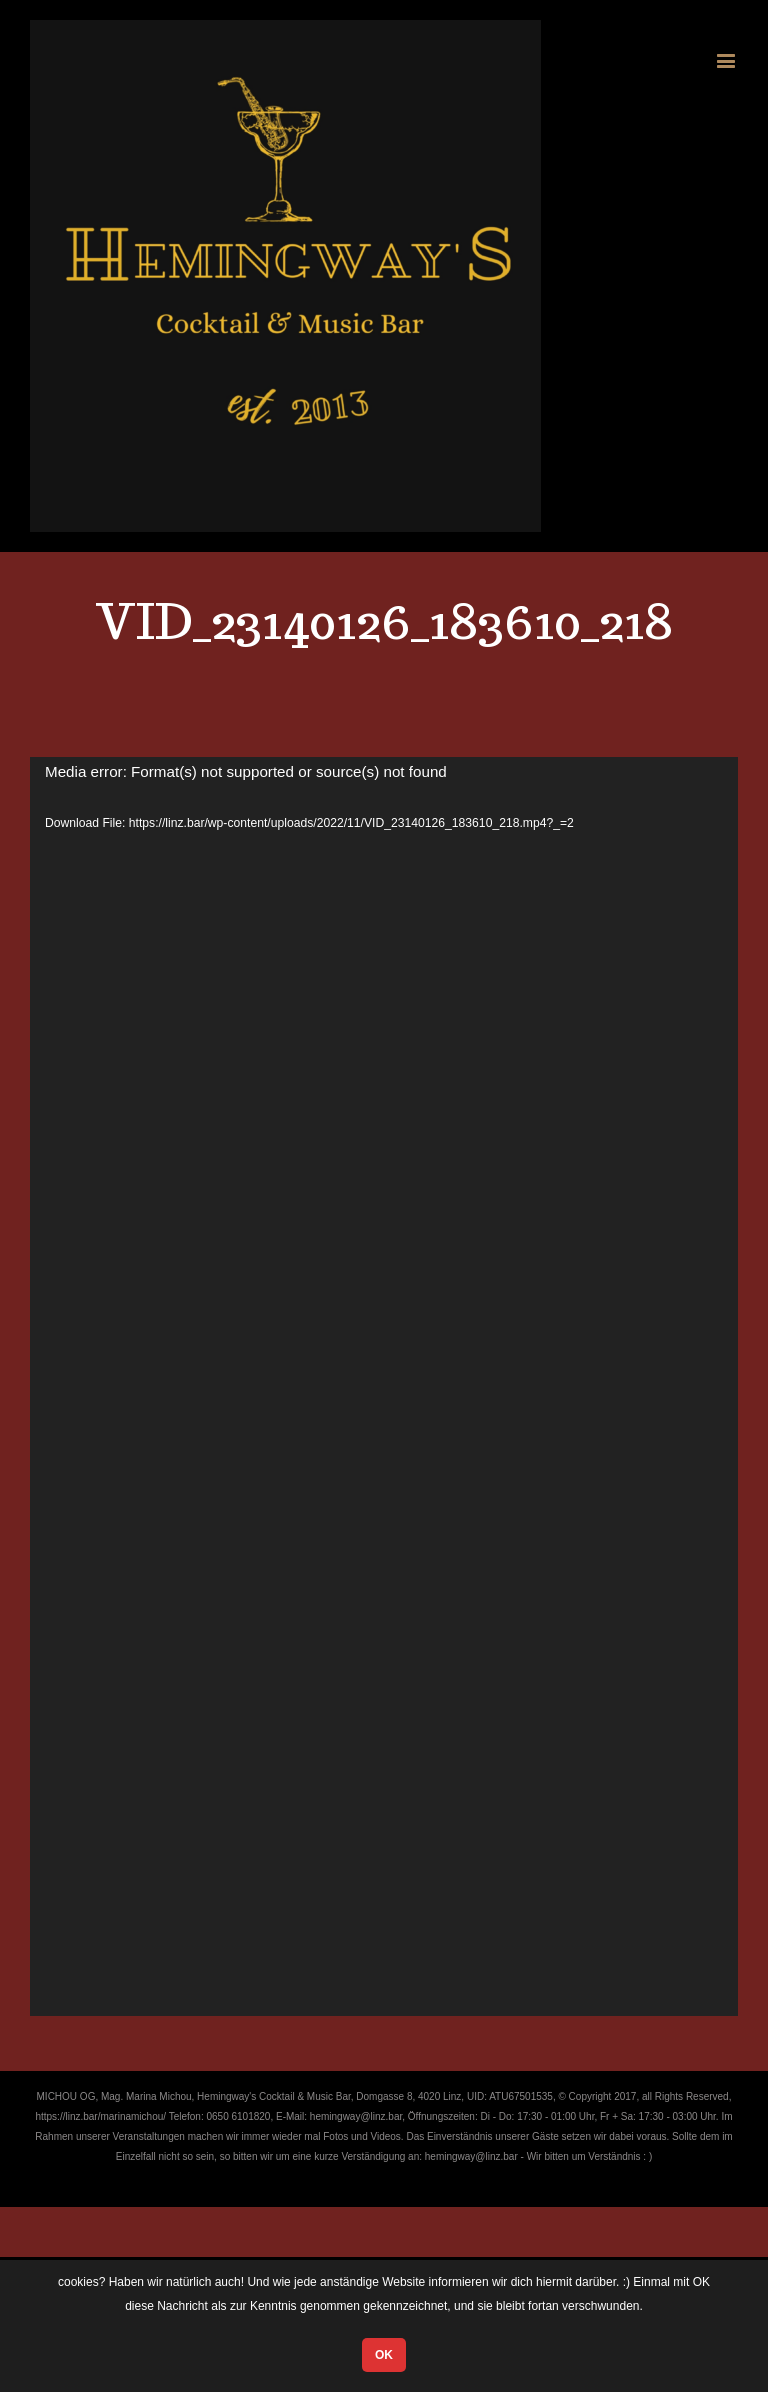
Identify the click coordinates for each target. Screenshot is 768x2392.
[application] (384, 1386)
